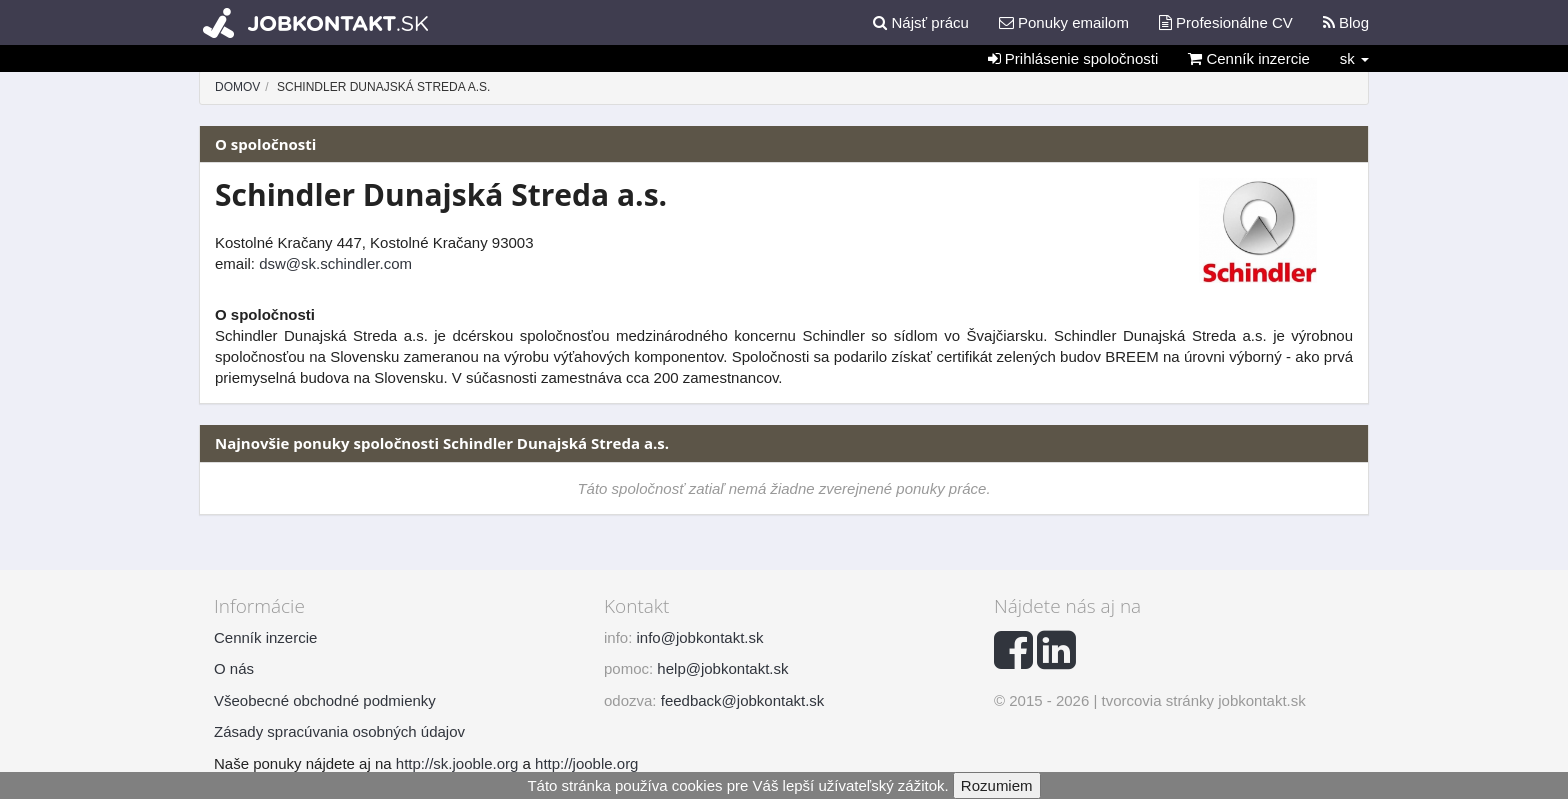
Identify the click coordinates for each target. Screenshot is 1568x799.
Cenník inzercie (1249, 58)
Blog (1346, 22)
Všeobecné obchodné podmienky (325, 700)
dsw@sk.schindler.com (335, 263)
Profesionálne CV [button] (1226, 22)
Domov (237, 87)
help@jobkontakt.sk (722, 668)
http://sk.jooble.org (457, 763)
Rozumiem (997, 785)
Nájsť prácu (921, 22)
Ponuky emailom (1064, 22)
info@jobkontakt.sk (700, 637)
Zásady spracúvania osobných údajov (339, 731)
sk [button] (1354, 58)
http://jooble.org (586, 763)
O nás (234, 668)
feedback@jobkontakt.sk (743, 700)
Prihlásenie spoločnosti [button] (1073, 58)
